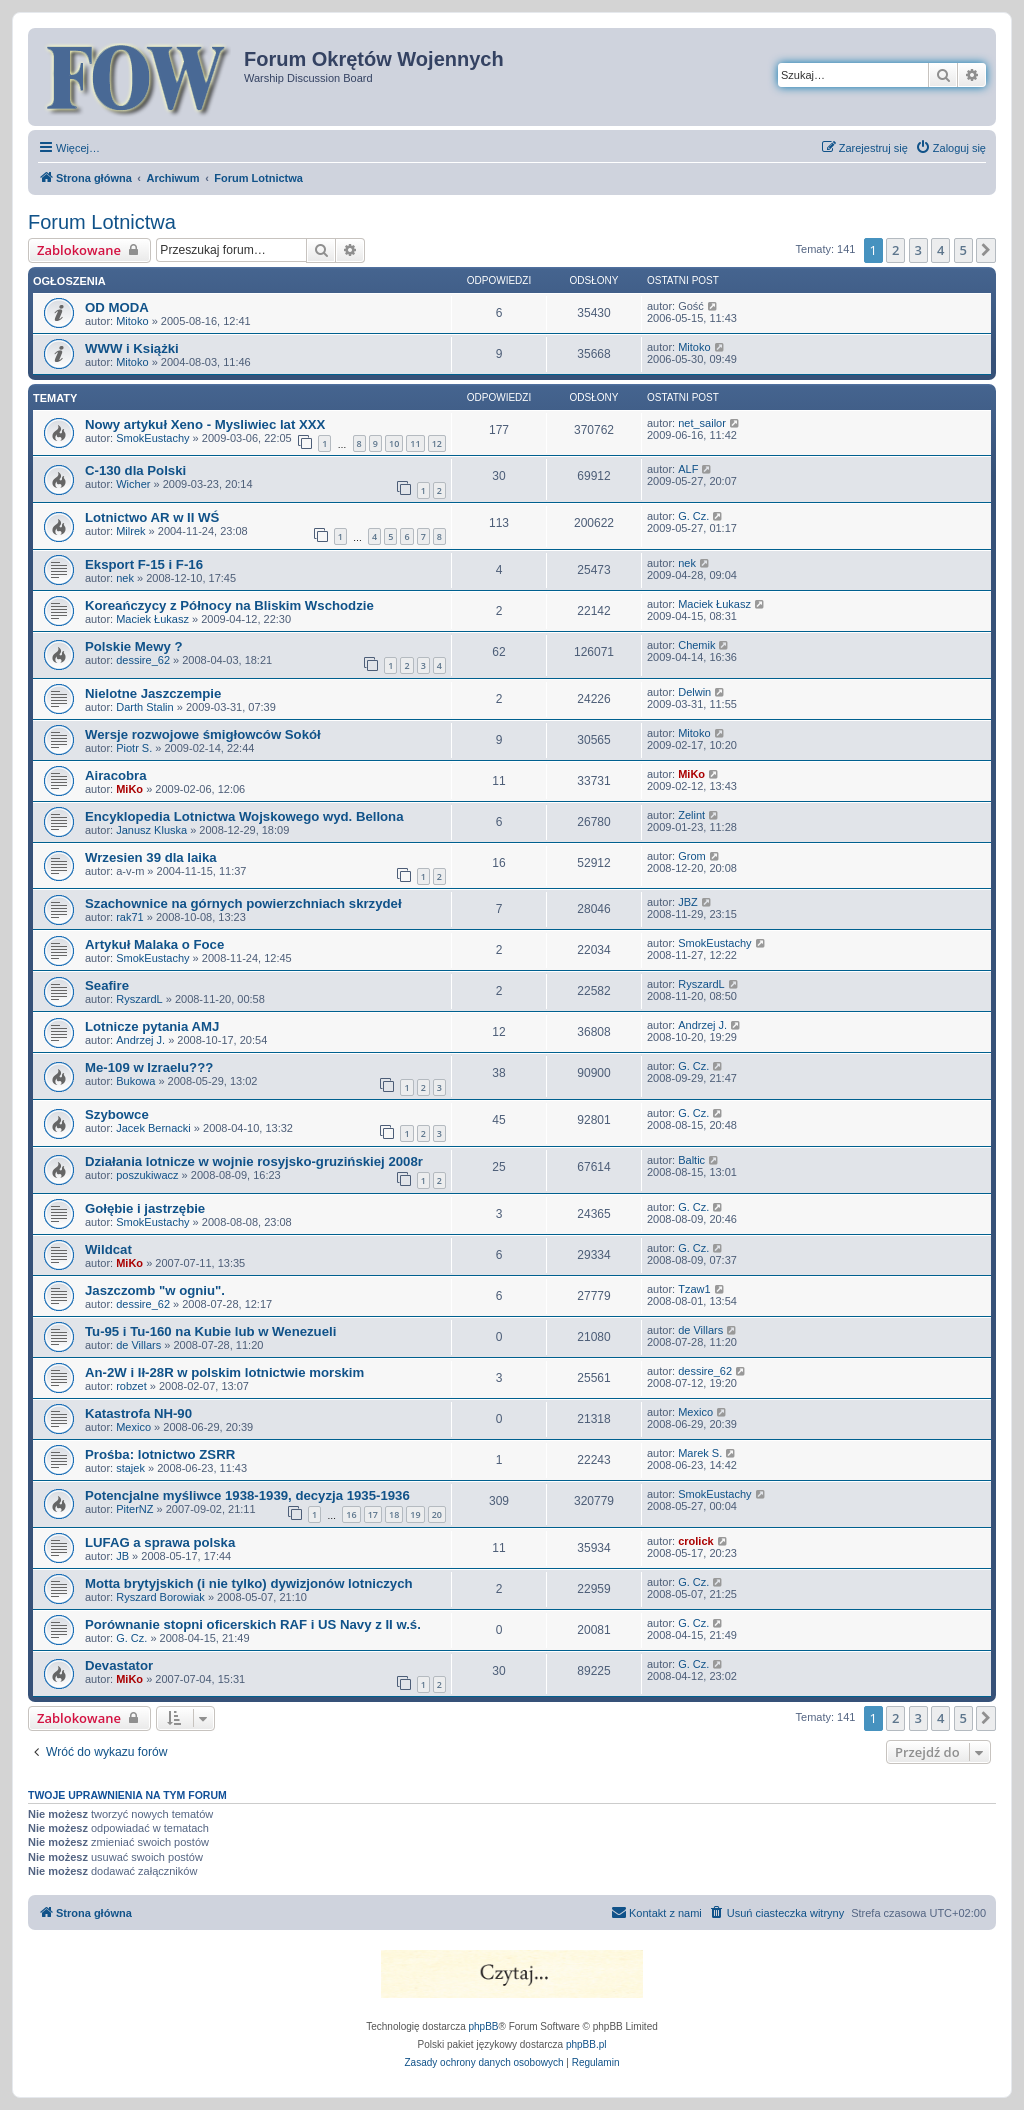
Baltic (691, 1160)
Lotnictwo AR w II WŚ (152, 517)
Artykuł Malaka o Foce (154, 944)
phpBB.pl (586, 2044)
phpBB (484, 2026)
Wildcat (108, 1249)
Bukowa (135, 1081)
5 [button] (963, 250)
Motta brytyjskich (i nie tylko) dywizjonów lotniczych (249, 1583)
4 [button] (940, 250)
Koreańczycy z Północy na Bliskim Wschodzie (229, 605)
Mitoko (132, 321)
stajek (130, 1468)
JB (122, 1556)
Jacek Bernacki (153, 1128)
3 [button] (918, 250)
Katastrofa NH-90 (138, 1413)
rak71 (130, 917)
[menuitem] (950, 148)
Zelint (691, 815)
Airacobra (116, 775)
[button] (986, 250)
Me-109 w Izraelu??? (149, 1067)
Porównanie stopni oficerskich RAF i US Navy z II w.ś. (253, 1624)
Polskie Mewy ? (133, 646)
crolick (695, 1541)
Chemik (696, 645)
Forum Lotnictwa (102, 222)
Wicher (133, 484)
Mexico (133, 1427)
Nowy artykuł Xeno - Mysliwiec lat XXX (205, 424)
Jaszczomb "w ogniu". (155, 1290)
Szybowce (117, 1114)
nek (125, 578)
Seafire (107, 985)
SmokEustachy (152, 438)
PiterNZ (134, 1509)
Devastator (119, 1665)
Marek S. (700, 1453)
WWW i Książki (132, 348)
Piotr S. (134, 748)
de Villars (138, 1345)
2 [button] (895, 250)
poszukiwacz (147, 1175)
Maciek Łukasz (152, 619)
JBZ (688, 902)
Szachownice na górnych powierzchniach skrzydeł (243, 903)
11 (415, 443)
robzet (131, 1386)
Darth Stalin (144, 707)
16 (351, 1514)
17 (373, 1514)
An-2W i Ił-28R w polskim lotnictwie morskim (224, 1372)
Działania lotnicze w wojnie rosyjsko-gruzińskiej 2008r (254, 1161)
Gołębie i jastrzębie (145, 1208)
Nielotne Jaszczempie (153, 693)
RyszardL (139, 999)
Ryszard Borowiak (160, 1597)
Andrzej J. (140, 1040)
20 (437, 1514)
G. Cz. (693, 516)
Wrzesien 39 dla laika (151, 857)
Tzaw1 (694, 1289)
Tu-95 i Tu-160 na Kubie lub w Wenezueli (210, 1331)
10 (394, 443)
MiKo (129, 789)
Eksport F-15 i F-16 (144, 564)
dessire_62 (143, 660)
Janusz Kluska (151, 830)
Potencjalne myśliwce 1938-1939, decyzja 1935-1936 (247, 1495)
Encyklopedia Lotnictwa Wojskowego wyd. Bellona (244, 816)
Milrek (130, 531)
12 (437, 443)
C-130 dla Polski (135, 470)
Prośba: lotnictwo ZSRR (160, 1454)
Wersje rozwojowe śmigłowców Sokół (203, 734)
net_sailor (702, 423)
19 (415, 1514)
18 (394, 1514)
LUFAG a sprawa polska (160, 1542)
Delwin (694, 692)
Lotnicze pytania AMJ (152, 1026)
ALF (688, 469)
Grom (692, 856)
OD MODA (117, 307)
